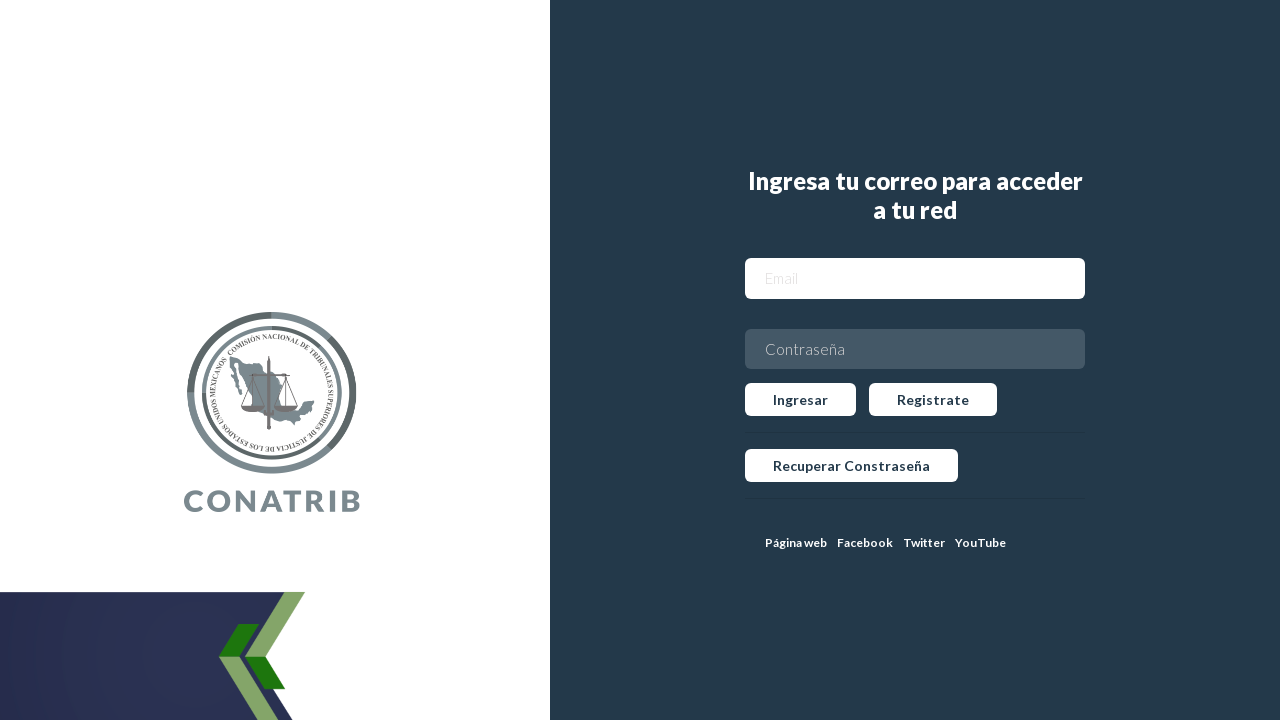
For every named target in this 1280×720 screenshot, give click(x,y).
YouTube (980, 542)
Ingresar (800, 399)
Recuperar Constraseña (851, 465)
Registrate (933, 399)
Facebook (865, 542)
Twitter (924, 542)
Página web (796, 542)
